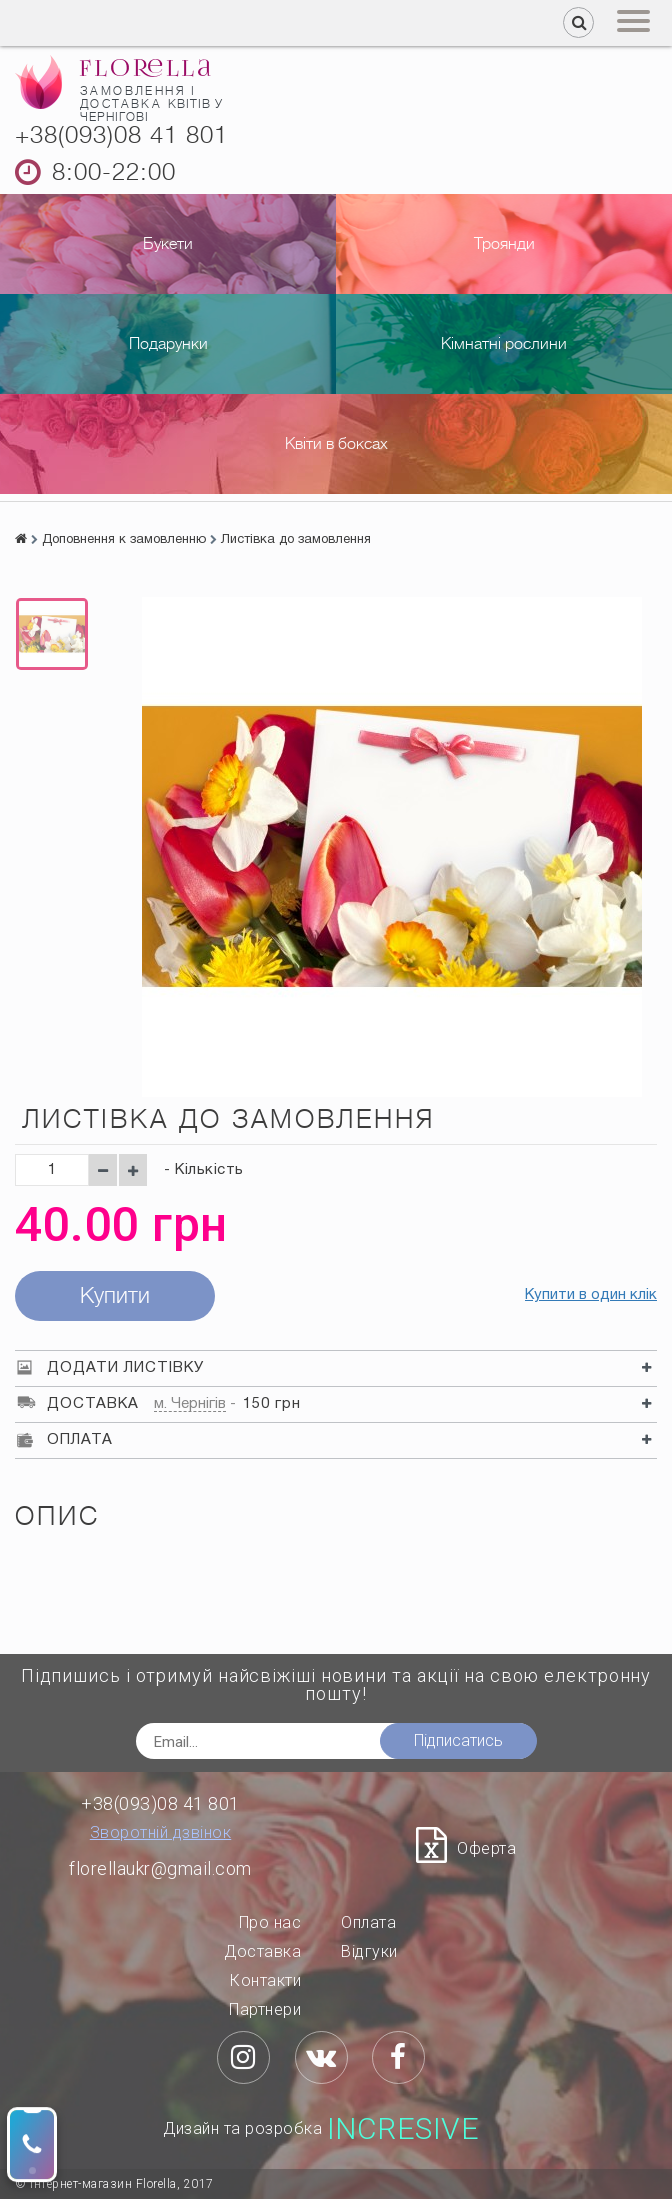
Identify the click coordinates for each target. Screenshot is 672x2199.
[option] (52, 634)
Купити (115, 1295)
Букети (168, 244)
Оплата (368, 1922)
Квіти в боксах (336, 444)
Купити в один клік (591, 1295)
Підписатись (458, 1740)
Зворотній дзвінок (161, 1833)
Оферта (486, 1848)
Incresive (403, 2129)
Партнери (265, 2009)
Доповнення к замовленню (124, 540)
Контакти (265, 1980)
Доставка (262, 1951)
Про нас (270, 1922)
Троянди (504, 244)
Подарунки (168, 344)
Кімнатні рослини (504, 344)
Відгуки (369, 1951)
